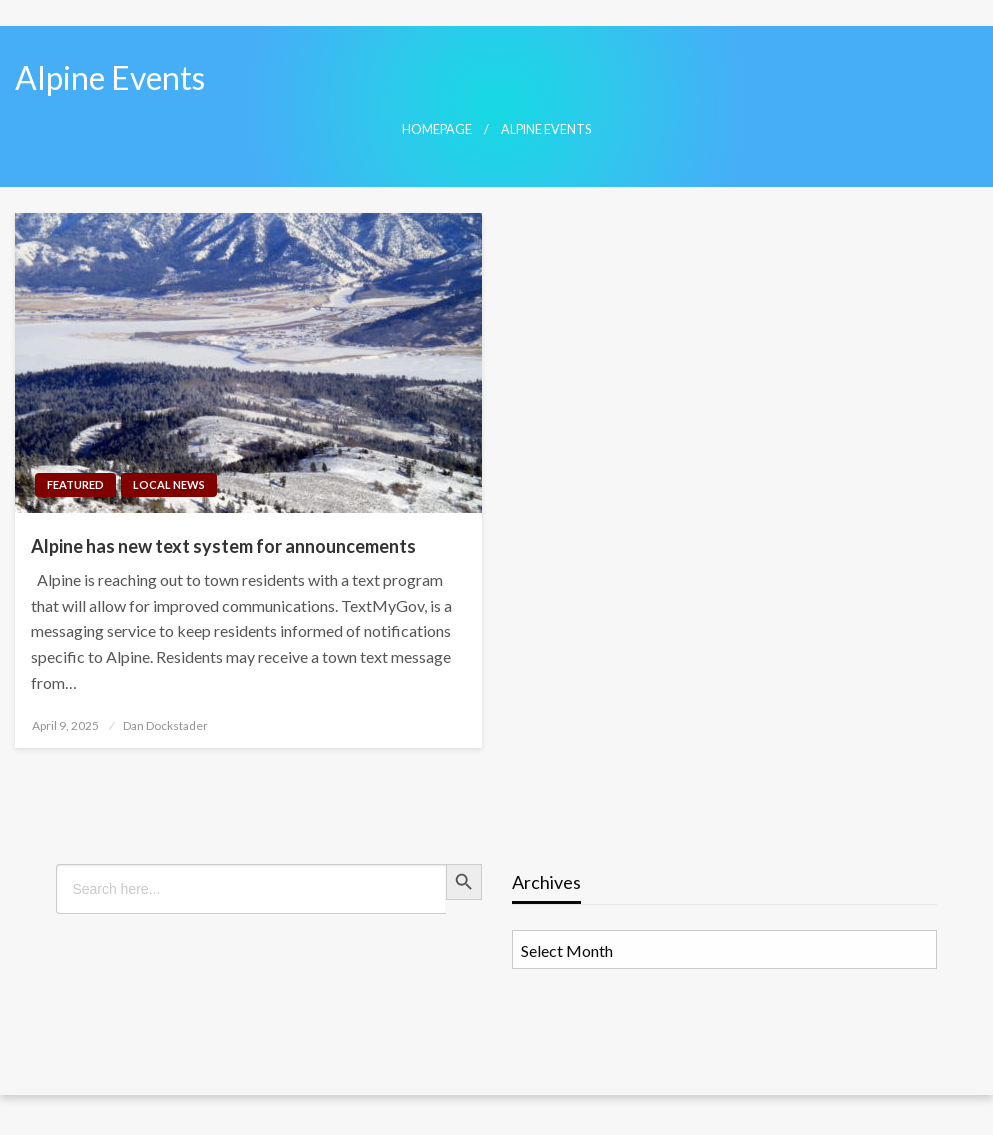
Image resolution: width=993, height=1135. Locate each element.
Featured (75, 484)
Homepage (437, 129)
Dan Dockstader (165, 725)
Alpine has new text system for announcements (223, 546)
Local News (169, 484)
